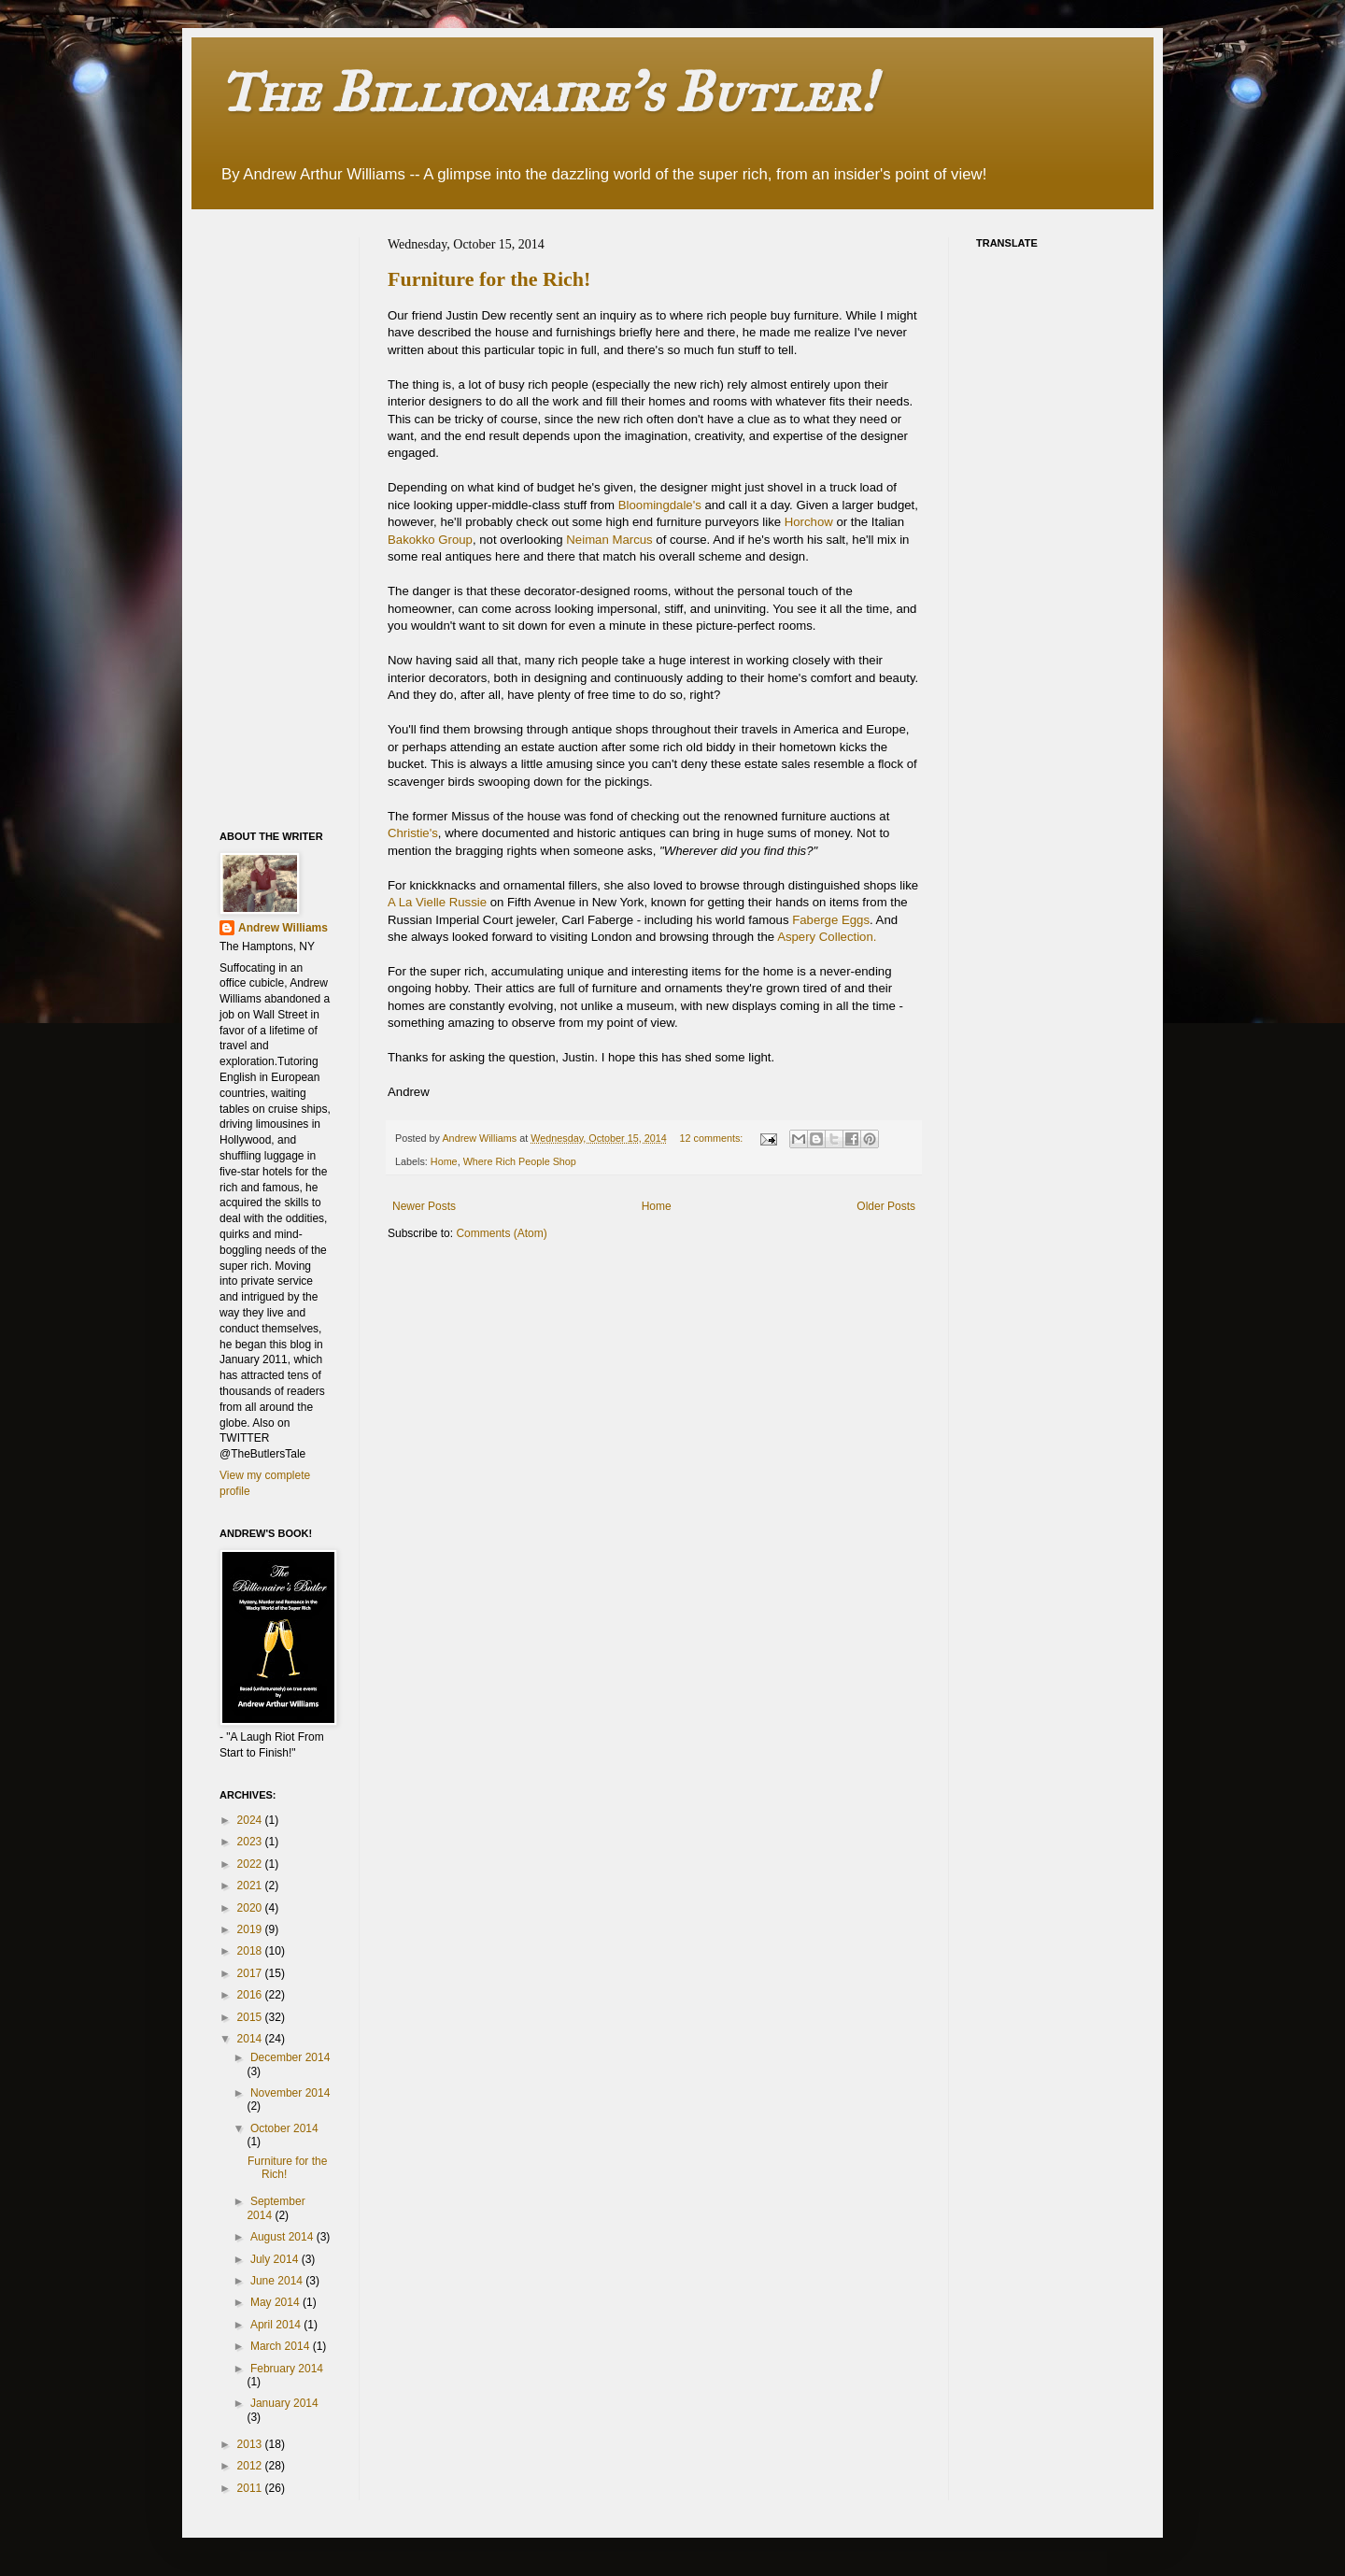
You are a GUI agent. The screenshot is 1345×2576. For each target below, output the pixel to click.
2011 (251, 2488)
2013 (251, 2444)
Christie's (413, 833)
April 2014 (277, 2324)
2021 (251, 1885)
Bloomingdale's (661, 505)
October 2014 (284, 2128)
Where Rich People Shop (519, 1161)
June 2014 (277, 2280)
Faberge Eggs (831, 920)
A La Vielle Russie (439, 902)
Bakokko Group (430, 540)
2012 (251, 2465)
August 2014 (283, 2236)
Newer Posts (424, 1206)
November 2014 (290, 2092)
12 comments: (712, 1138)
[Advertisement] (294, 517)
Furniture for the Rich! (489, 279)
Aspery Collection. (826, 937)
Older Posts (886, 1206)
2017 (251, 1973)
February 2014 (286, 2368)
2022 (251, 1864)
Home (444, 1161)
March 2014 (281, 2346)
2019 (251, 1929)
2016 (251, 1994)
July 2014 (276, 2259)
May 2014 (276, 2302)
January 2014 (284, 2403)
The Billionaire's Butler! (547, 92)
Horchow (809, 522)
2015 (251, 2017)
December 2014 (290, 2057)
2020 (251, 1907)
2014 (251, 2038)
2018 (251, 1950)
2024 (251, 1820)
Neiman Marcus (609, 540)
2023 (251, 1841)
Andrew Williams (283, 927)
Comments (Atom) (501, 1233)
